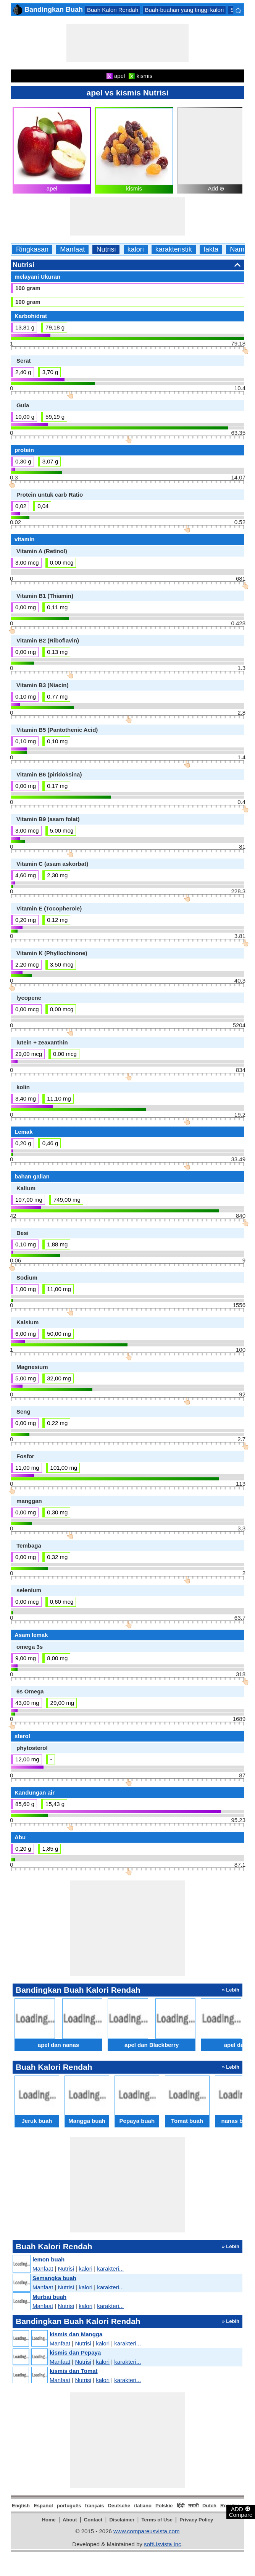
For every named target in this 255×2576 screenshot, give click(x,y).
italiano (143, 2505)
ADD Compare (241, 2511)
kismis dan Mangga (76, 2334)
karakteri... (110, 2268)
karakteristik (173, 249)
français (94, 2505)
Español (43, 2505)
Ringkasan (32, 249)
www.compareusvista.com (146, 2531)
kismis (134, 188)
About (70, 2520)
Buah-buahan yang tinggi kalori (184, 9)
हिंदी (180, 2505)
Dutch (209, 2505)
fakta (210, 249)
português (69, 2505)
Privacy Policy (196, 2520)
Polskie (164, 2505)
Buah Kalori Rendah (112, 9)
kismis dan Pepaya (75, 2352)
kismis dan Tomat (74, 2371)
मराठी (193, 2505)
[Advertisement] (127, 43)
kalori (136, 249)
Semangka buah (54, 2278)
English (21, 2505)
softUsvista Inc (162, 2544)
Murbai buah (49, 2297)
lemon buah (48, 2259)
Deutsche (119, 2505)
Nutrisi (106, 249)
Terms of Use (157, 2520)
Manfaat (72, 249)
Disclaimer (121, 2520)
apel (52, 188)
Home (49, 2520)
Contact (93, 2520)
